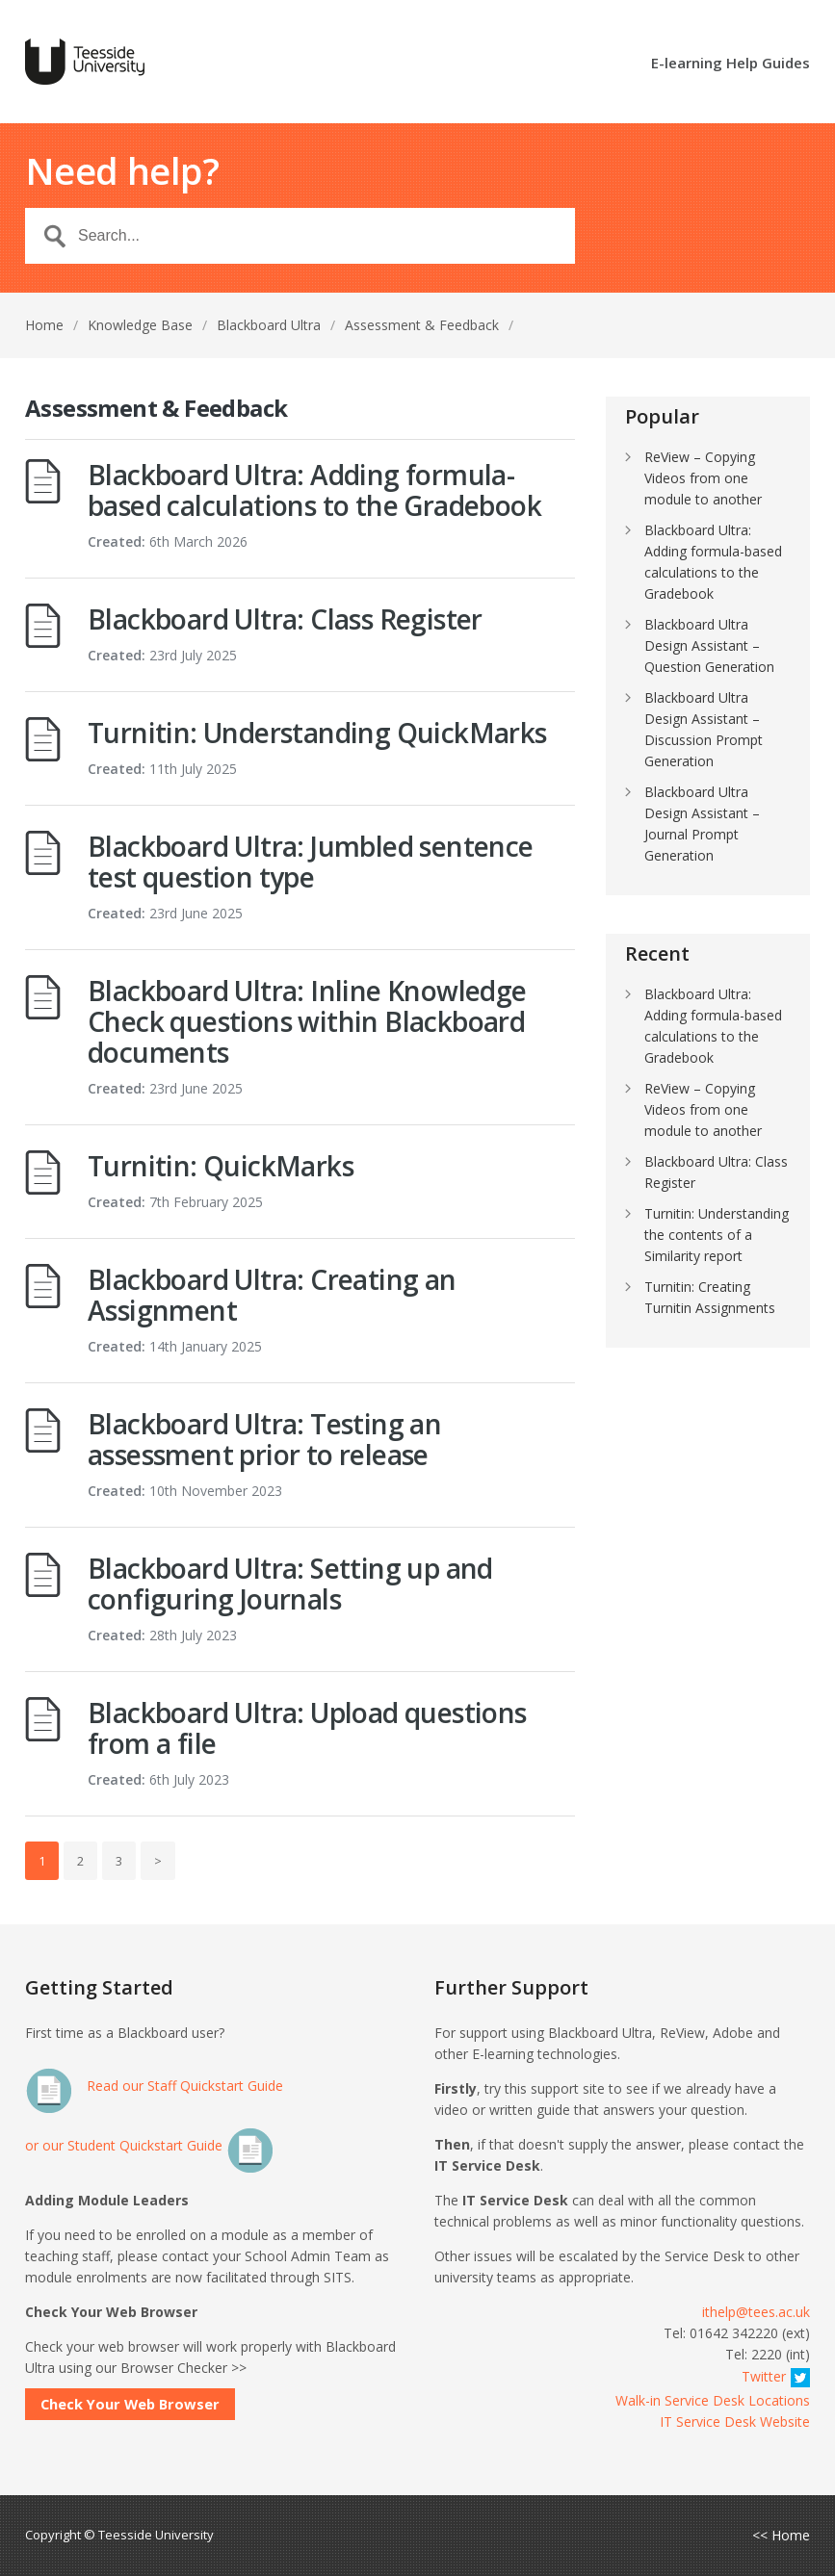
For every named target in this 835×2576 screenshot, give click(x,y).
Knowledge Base (140, 325)
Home (44, 325)
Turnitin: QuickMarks (220, 1165)
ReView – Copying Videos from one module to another (703, 478)
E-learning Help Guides (730, 64)
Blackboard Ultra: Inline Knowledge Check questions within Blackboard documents (307, 1021)
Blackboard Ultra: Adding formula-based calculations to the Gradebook (314, 490)
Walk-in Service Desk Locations (712, 2400)
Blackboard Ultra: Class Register (285, 619)
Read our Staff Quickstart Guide (154, 2085)
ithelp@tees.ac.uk (756, 2312)
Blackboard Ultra (269, 325)
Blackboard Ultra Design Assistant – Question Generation (709, 645)
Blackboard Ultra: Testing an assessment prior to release (264, 1439)
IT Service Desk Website (735, 2421)
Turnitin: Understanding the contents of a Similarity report (716, 1234)
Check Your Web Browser (130, 2403)
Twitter (776, 2376)
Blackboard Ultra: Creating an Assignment (272, 1294)
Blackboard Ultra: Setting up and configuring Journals (290, 1583)
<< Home (781, 2535)
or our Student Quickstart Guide (149, 2145)
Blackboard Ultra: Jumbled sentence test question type (311, 861)
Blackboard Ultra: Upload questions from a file (307, 1728)
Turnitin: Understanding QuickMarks (317, 732)
